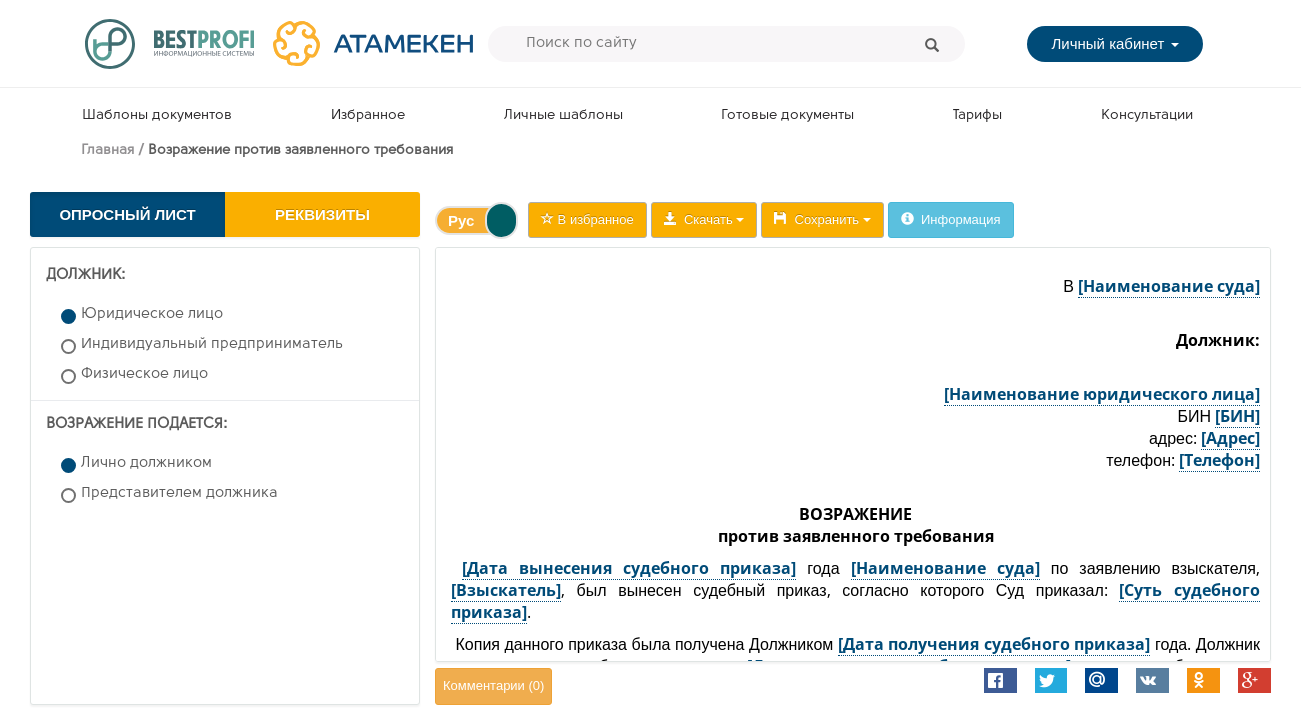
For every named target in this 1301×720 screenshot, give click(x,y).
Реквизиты (322, 214)
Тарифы (977, 115)
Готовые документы (787, 115)
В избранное (587, 219)
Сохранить (822, 219)
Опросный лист (127, 214)
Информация (951, 219)
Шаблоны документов (157, 115)
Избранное (368, 115)
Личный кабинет (1114, 43)
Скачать (704, 219)
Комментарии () (493, 685)
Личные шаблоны (563, 115)
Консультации (1147, 115)
